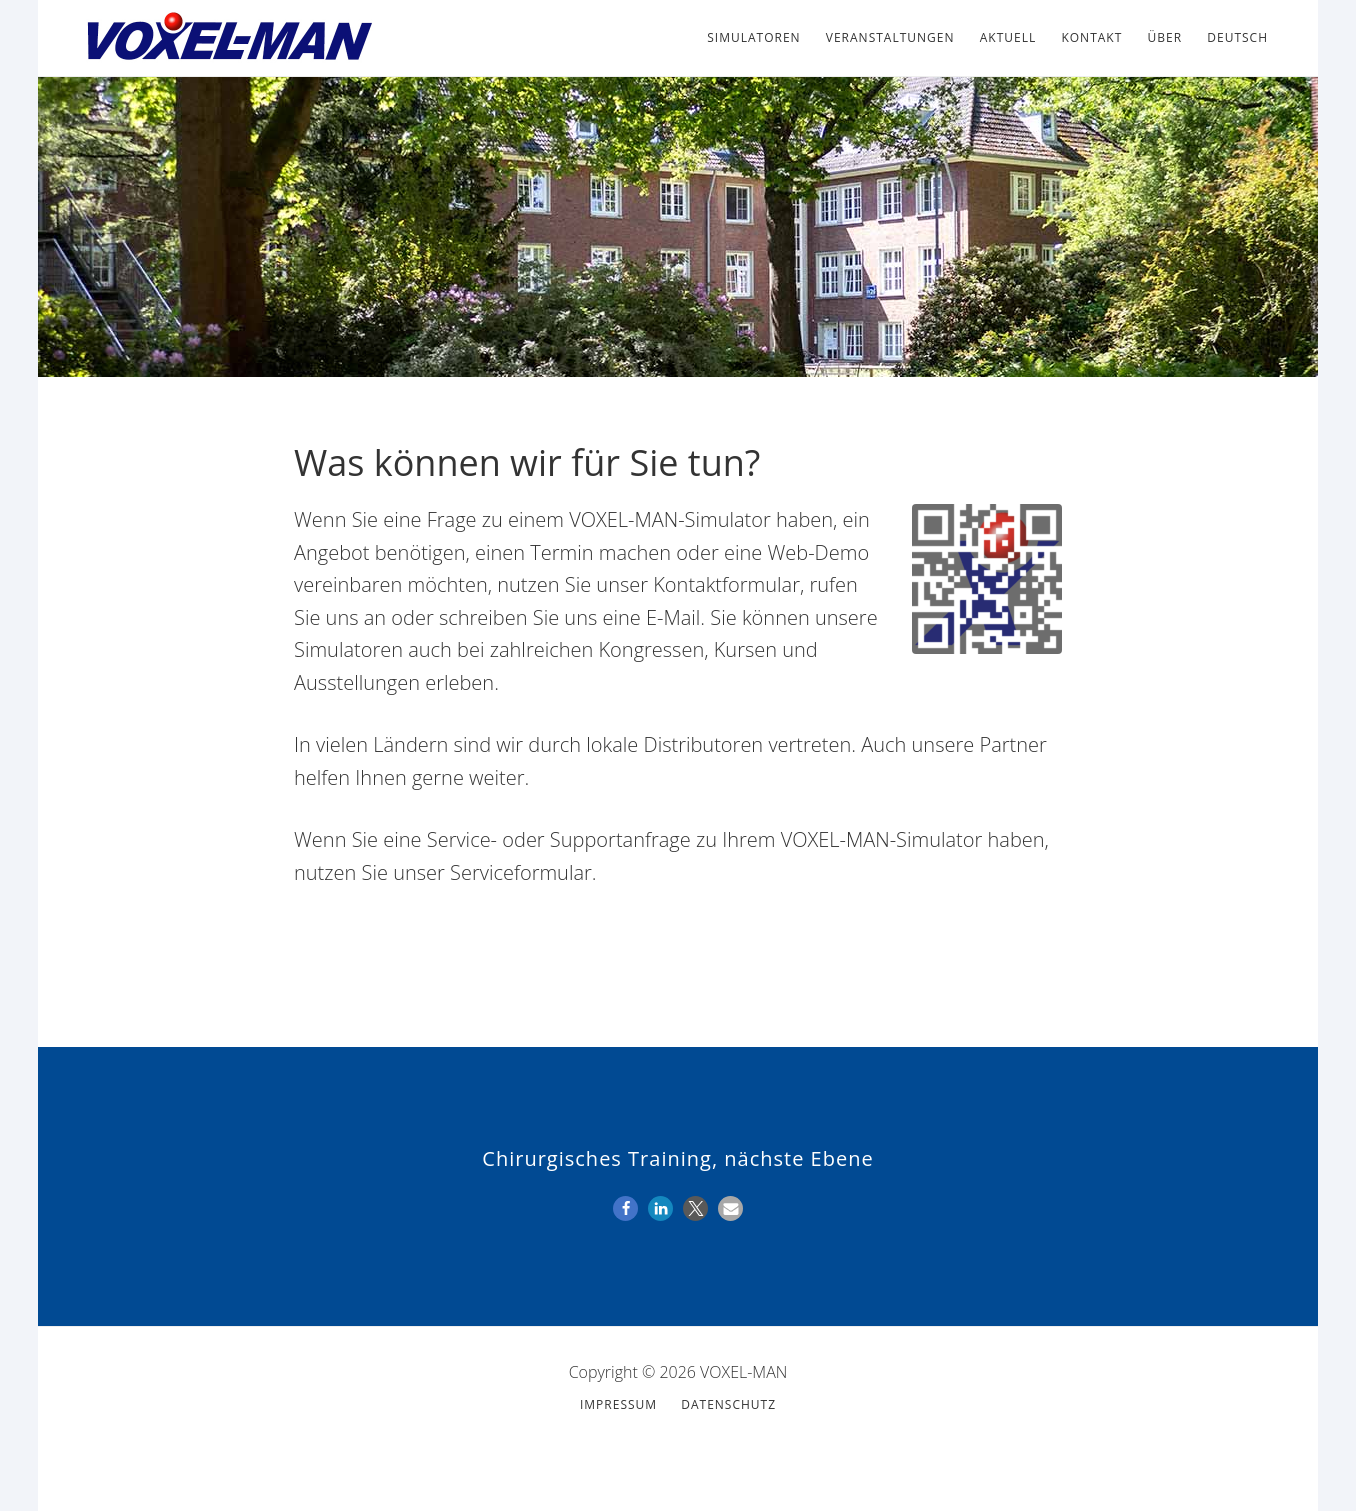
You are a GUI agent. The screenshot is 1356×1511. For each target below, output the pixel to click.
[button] (625, 1208)
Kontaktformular (726, 584)
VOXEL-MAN (228, 38)
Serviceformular (521, 872)
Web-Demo (818, 552)
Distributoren (704, 744)
